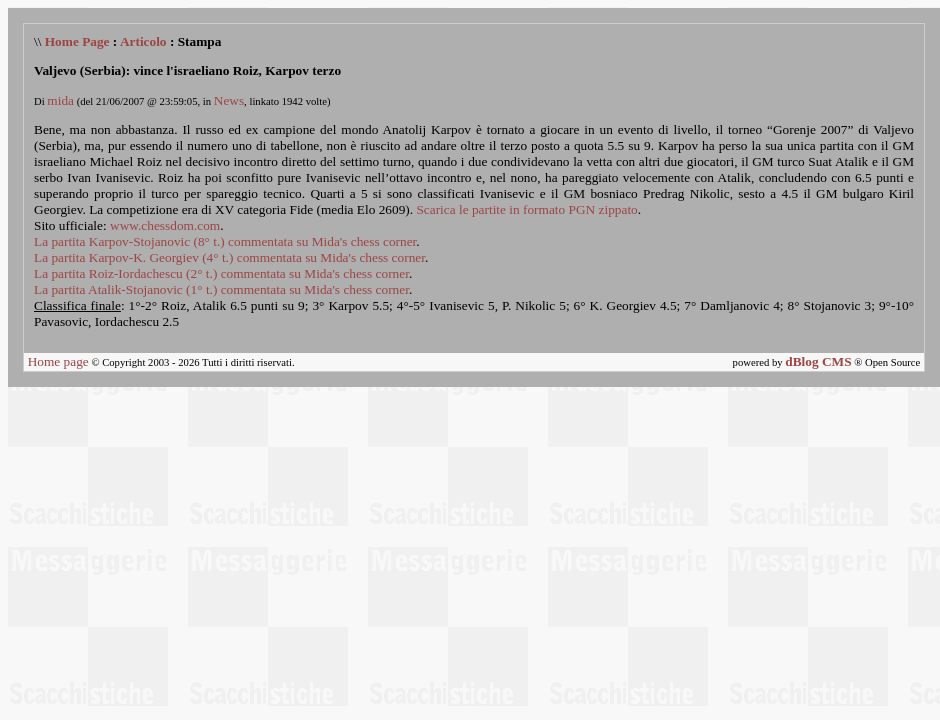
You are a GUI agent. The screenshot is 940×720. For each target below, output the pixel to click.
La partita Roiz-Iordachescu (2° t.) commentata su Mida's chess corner (221, 273)
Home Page (77, 41)
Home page (58, 361)
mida (60, 100)
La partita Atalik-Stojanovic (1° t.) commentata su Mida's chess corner (221, 289)
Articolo (143, 41)
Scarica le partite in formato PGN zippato (526, 209)
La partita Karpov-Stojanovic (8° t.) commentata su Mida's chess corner (225, 241)
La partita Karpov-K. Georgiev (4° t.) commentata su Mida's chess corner (229, 257)
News (229, 100)
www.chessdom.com (165, 225)
